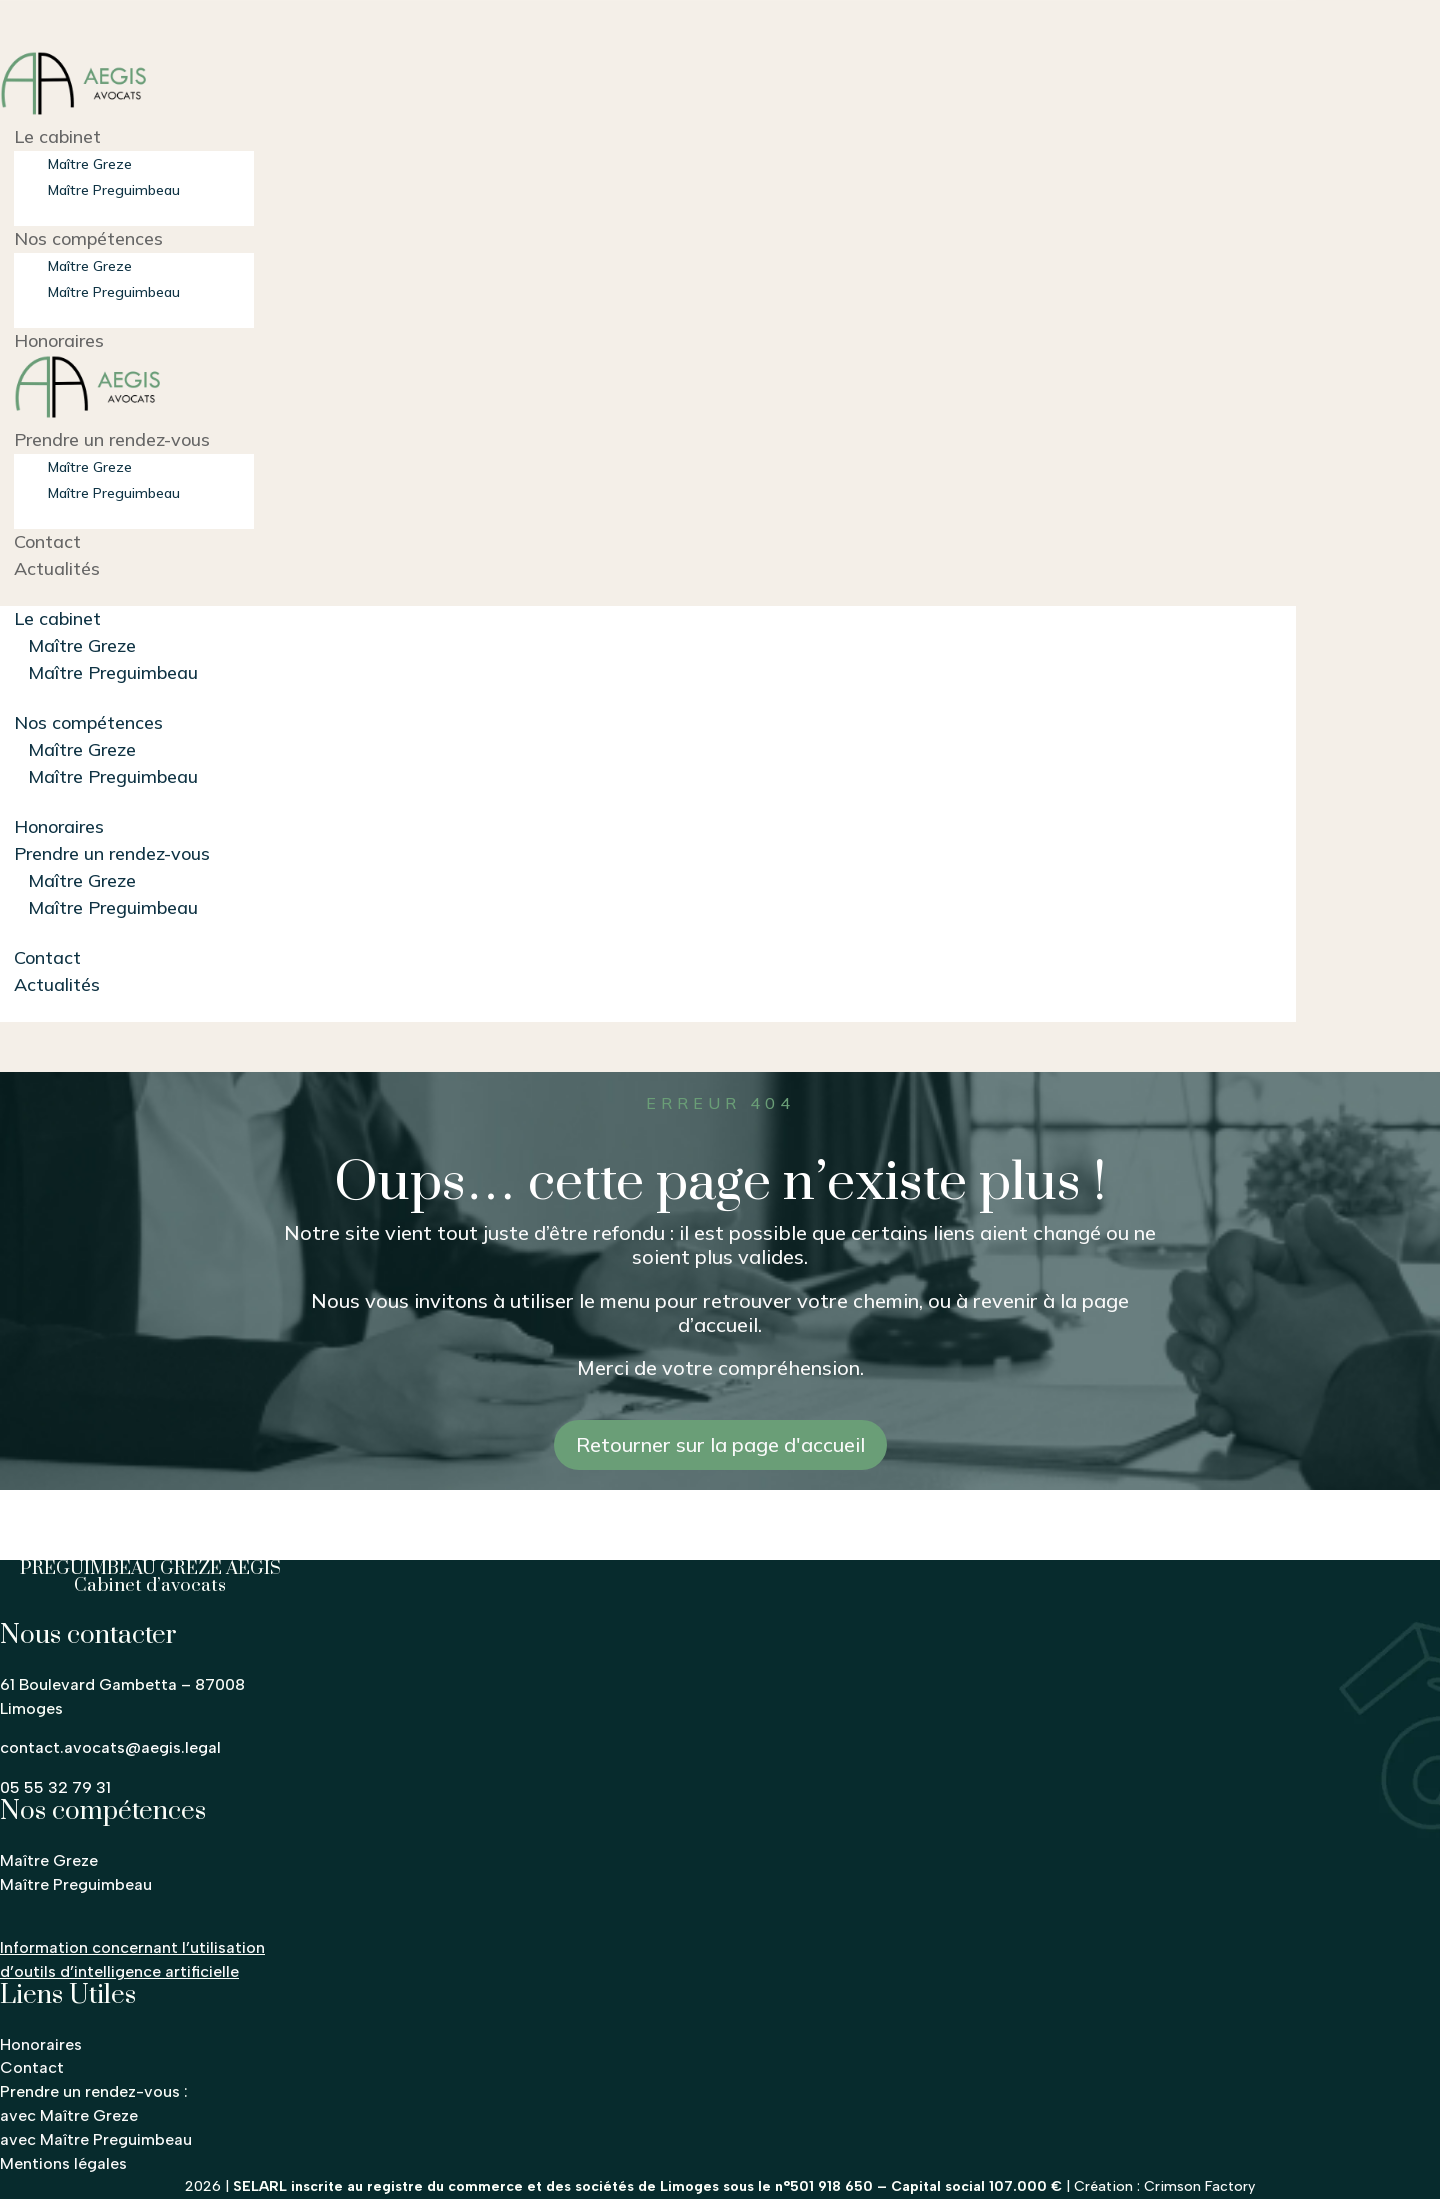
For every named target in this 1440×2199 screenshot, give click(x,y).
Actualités (57, 568)
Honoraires (59, 340)
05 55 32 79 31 (55, 1787)
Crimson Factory (1199, 2186)
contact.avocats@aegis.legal (110, 1747)
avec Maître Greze (69, 2115)
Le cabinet (57, 136)
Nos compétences (88, 238)
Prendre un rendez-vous (112, 439)
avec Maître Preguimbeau (96, 2139)
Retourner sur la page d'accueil (720, 1444)
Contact (47, 541)
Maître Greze (90, 164)
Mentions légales (63, 2163)
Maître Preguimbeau (114, 190)
